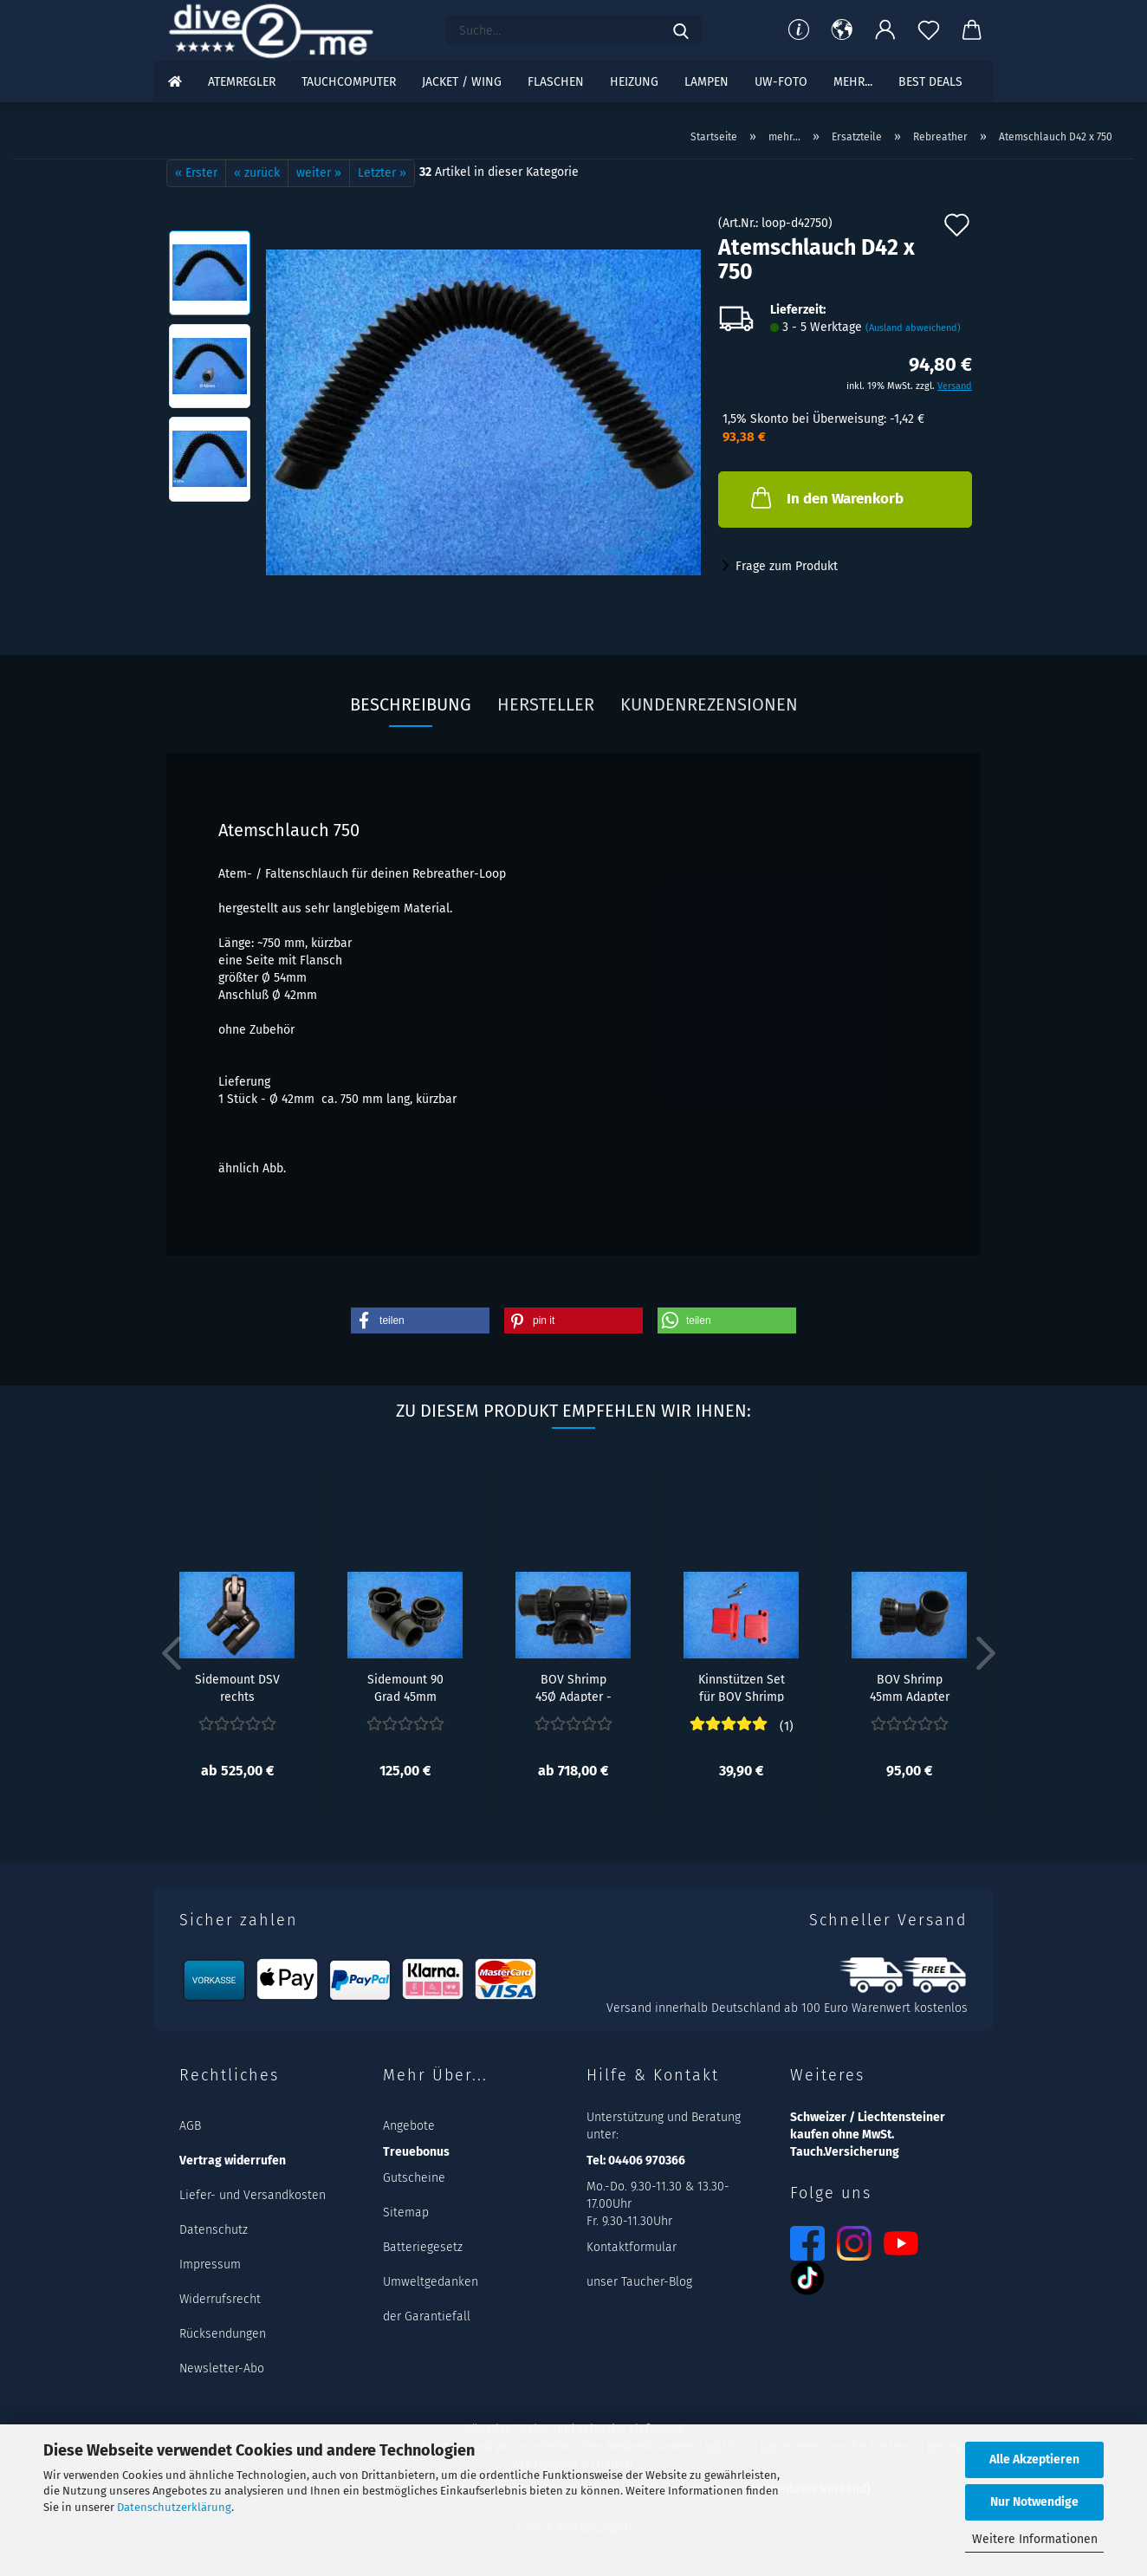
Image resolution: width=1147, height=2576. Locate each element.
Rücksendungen (222, 2333)
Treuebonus (416, 2152)
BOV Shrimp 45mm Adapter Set (909, 1687)
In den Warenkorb (826, 497)
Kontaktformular (631, 2247)
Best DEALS (930, 82)
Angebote (409, 2126)
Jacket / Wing (462, 82)
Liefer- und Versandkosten (252, 2195)
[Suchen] (681, 30)
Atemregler (241, 82)
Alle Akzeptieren (1034, 2459)
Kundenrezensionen (709, 704)
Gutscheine (414, 2177)
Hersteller (545, 704)
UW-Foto (781, 82)
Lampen (706, 82)
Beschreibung (410, 704)
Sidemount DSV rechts (237, 1687)
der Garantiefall (426, 2316)
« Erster (196, 172)
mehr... (852, 82)
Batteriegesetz (423, 2247)
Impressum (210, 2264)
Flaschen (556, 82)
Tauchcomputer (348, 82)
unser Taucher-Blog (639, 2281)
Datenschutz (213, 2229)
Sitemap (406, 2212)
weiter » (318, 172)
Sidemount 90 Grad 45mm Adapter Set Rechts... (405, 1687)
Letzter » (382, 172)
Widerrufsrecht (220, 2299)
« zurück (257, 172)
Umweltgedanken (430, 2281)
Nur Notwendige (1034, 2502)
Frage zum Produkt (787, 566)
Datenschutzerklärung (174, 2507)
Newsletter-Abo (221, 2368)
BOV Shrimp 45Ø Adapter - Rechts (573, 1687)
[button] (842, 30)
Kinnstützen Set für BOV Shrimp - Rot (741, 1687)
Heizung (634, 82)
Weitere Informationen (1035, 2539)
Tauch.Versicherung (844, 2152)
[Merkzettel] (928, 30)
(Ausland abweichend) (913, 328)
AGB (190, 2126)
